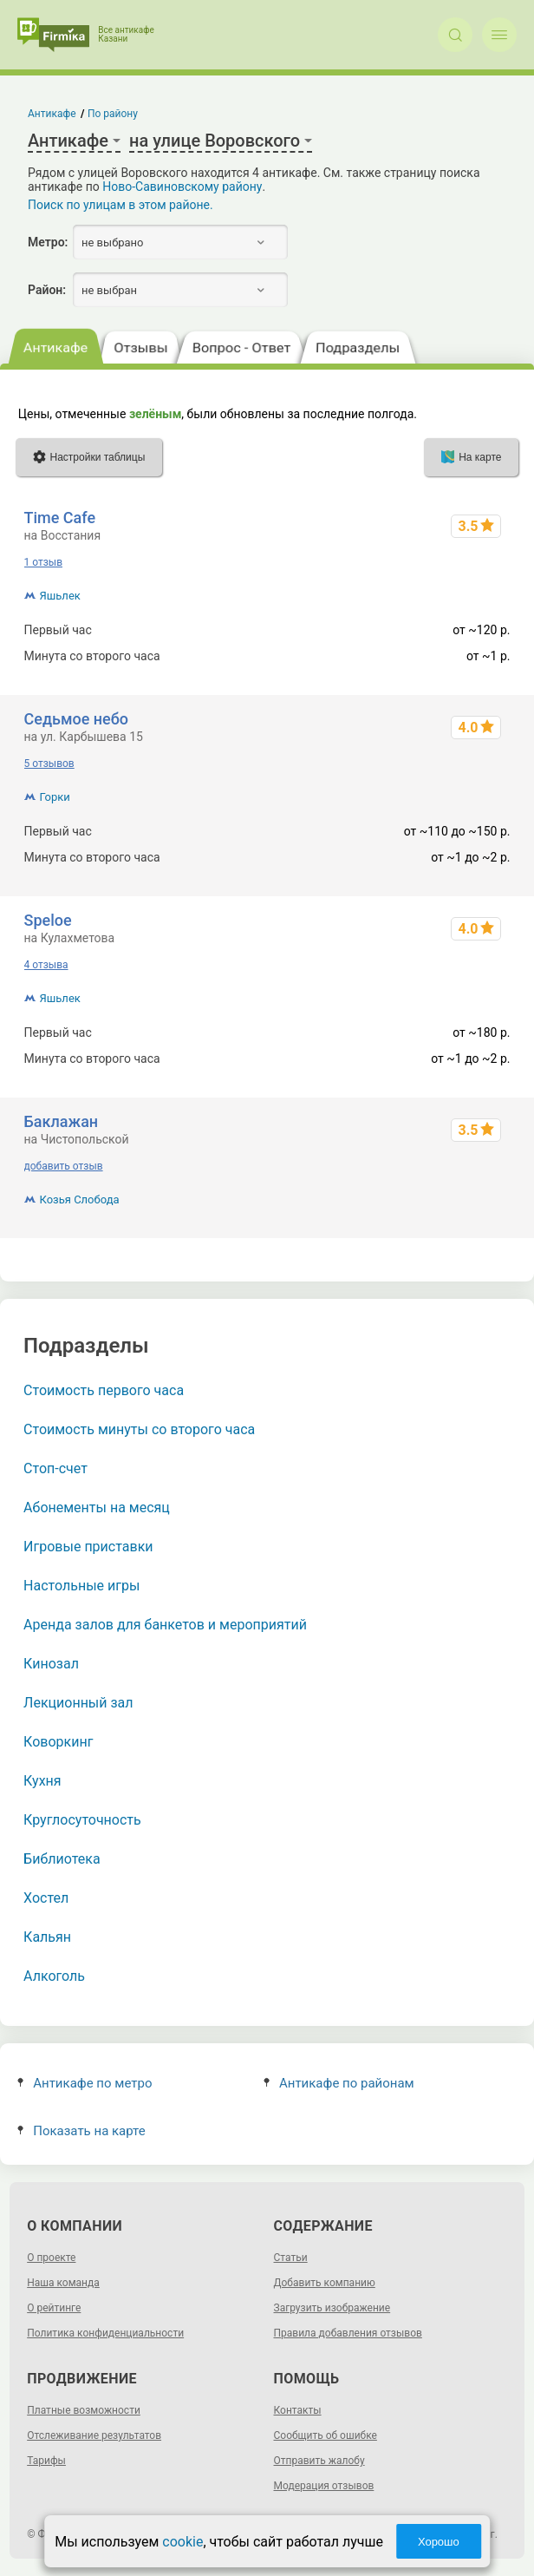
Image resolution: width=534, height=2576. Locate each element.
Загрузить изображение (332, 2308)
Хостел (45, 1898)
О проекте (51, 2258)
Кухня (42, 1781)
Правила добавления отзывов (348, 2333)
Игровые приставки (88, 1546)
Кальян (47, 1937)
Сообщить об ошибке (325, 2435)
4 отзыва (46, 965)
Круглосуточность (82, 1820)
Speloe (48, 920)
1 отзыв (43, 562)
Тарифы (46, 2461)
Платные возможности (83, 2410)
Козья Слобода (80, 1199)
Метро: (48, 242)
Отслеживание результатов (94, 2435)
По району (113, 114)
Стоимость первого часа (103, 1390)
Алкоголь (54, 1976)
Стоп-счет (55, 1468)
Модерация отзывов (324, 2486)
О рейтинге (54, 2308)
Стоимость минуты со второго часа (139, 1429)
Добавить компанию (324, 2283)
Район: (47, 290)
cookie (182, 2541)
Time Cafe (60, 517)
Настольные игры (81, 1585)
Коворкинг (58, 1742)
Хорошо (438, 2541)
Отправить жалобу (319, 2461)
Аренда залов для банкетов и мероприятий (165, 1624)
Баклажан (61, 1121)
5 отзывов (49, 763)
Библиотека (62, 1859)
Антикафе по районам (339, 2083)
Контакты (298, 2410)
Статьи (291, 2258)
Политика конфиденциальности (105, 2333)
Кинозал (51, 1663)
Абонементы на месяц (96, 1507)
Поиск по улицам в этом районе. (120, 205)
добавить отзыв (63, 1166)
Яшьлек (60, 595)
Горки (55, 796)
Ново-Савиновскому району (182, 186)
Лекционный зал (78, 1702)
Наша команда (63, 2283)
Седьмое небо (76, 719)
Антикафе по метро (84, 2083)
